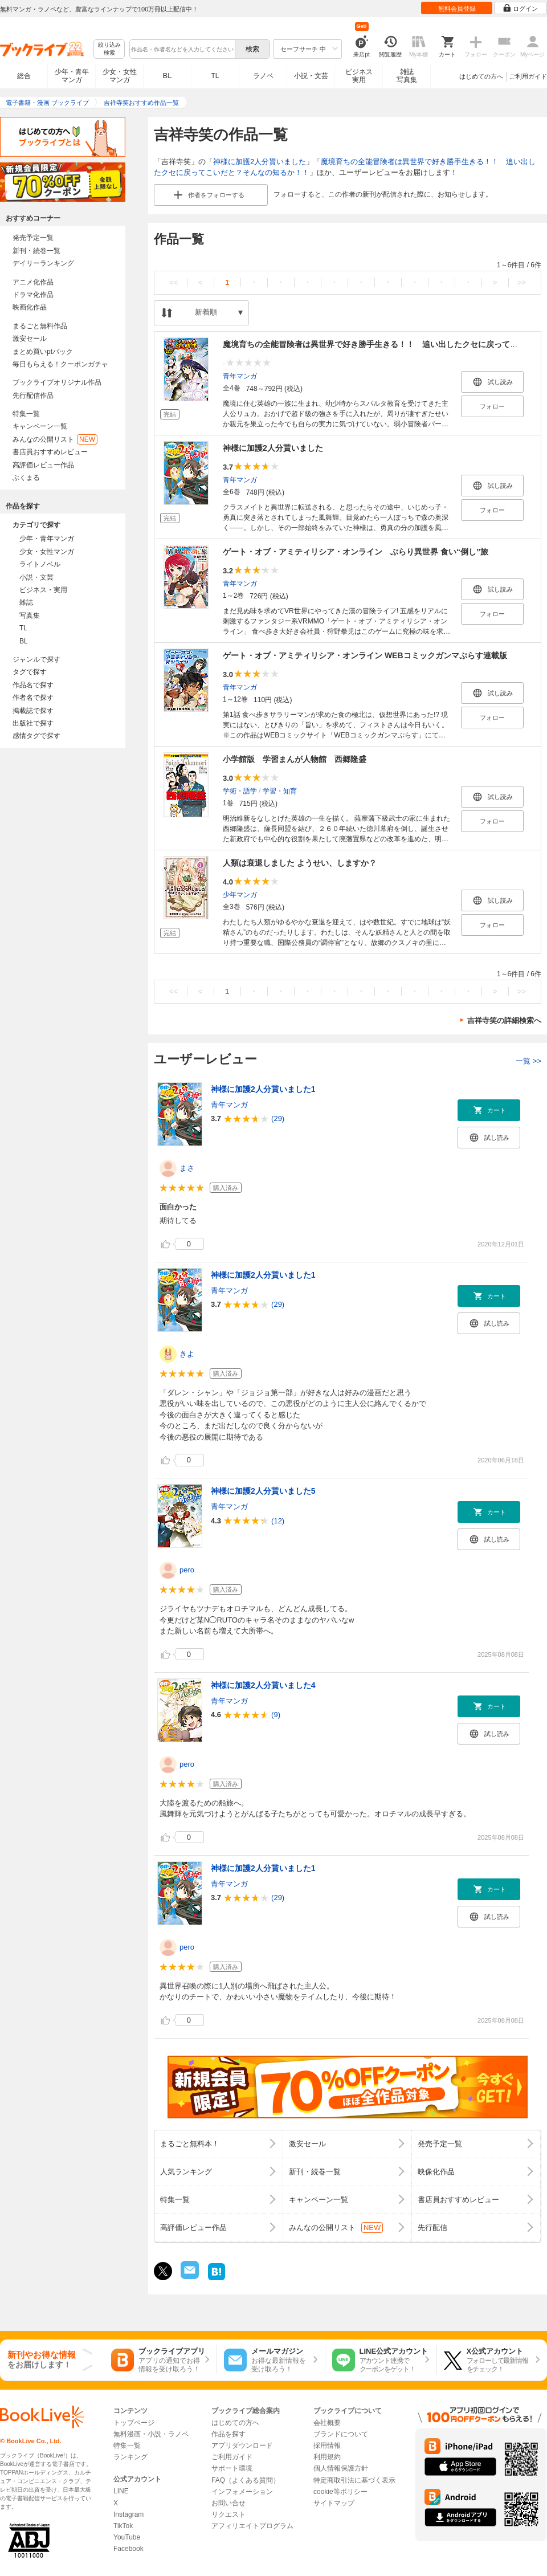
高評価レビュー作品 (43, 465)
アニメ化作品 (33, 282)
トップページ (133, 2423)
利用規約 (327, 2457)
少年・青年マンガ (72, 76)
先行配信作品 (33, 396)
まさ (186, 1168)
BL (167, 75)
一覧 (528, 1061)
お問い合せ (228, 2503)
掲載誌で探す (33, 711)
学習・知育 (280, 790)
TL (215, 76)
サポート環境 (231, 2468)
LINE (121, 2491)
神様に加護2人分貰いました (259, 161)
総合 (24, 76)
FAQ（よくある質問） (245, 2480)
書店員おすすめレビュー (50, 452)
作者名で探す (33, 698)
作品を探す (228, 2434)
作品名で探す (33, 685)
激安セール (30, 339)
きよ (186, 1354)
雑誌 (26, 602)
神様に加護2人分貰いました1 (263, 1089)
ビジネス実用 (359, 76)
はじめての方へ (481, 76)
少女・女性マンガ (120, 76)
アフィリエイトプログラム (252, 2526)
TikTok (123, 2526)
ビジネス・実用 (43, 590)
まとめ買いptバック (43, 352)
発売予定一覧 (33, 238)
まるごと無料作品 (40, 326)
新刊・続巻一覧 (36, 251)
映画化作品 (30, 307)
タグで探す (30, 672)
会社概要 (327, 2423)
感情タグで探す (36, 736)
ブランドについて (340, 2434)
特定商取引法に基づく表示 (354, 2480)
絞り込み (109, 49)
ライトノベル (39, 564)
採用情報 (327, 2445)
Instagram (128, 2514)
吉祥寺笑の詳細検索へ (504, 1020)
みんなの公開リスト (55, 439)
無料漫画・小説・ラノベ (151, 2434)
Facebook (128, 2549)
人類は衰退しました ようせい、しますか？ (300, 862)
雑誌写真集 (407, 76)
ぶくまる (26, 478)
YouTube (126, 2537)
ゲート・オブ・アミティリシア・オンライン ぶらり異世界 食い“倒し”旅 (355, 551)
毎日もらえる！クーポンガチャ (60, 364)
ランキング (130, 2457)
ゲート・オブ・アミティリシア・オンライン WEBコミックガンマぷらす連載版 (365, 655)
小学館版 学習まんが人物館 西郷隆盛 (294, 759)
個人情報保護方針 (340, 2468)
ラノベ (263, 76)
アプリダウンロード (242, 2445)
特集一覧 (26, 414)
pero (186, 1570)
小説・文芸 (311, 76)
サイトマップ (333, 2503)
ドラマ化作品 (33, 295)
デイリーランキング (43, 263)
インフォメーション (242, 2492)
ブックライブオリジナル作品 (57, 382)
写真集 (29, 615)
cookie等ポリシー (340, 2492)
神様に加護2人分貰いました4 (263, 1685)
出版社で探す (33, 723)
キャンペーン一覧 (40, 426)
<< (173, 282)
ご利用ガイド (528, 76)
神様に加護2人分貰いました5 (263, 1490)
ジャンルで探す (36, 659)
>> (521, 282)
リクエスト (228, 2514)
